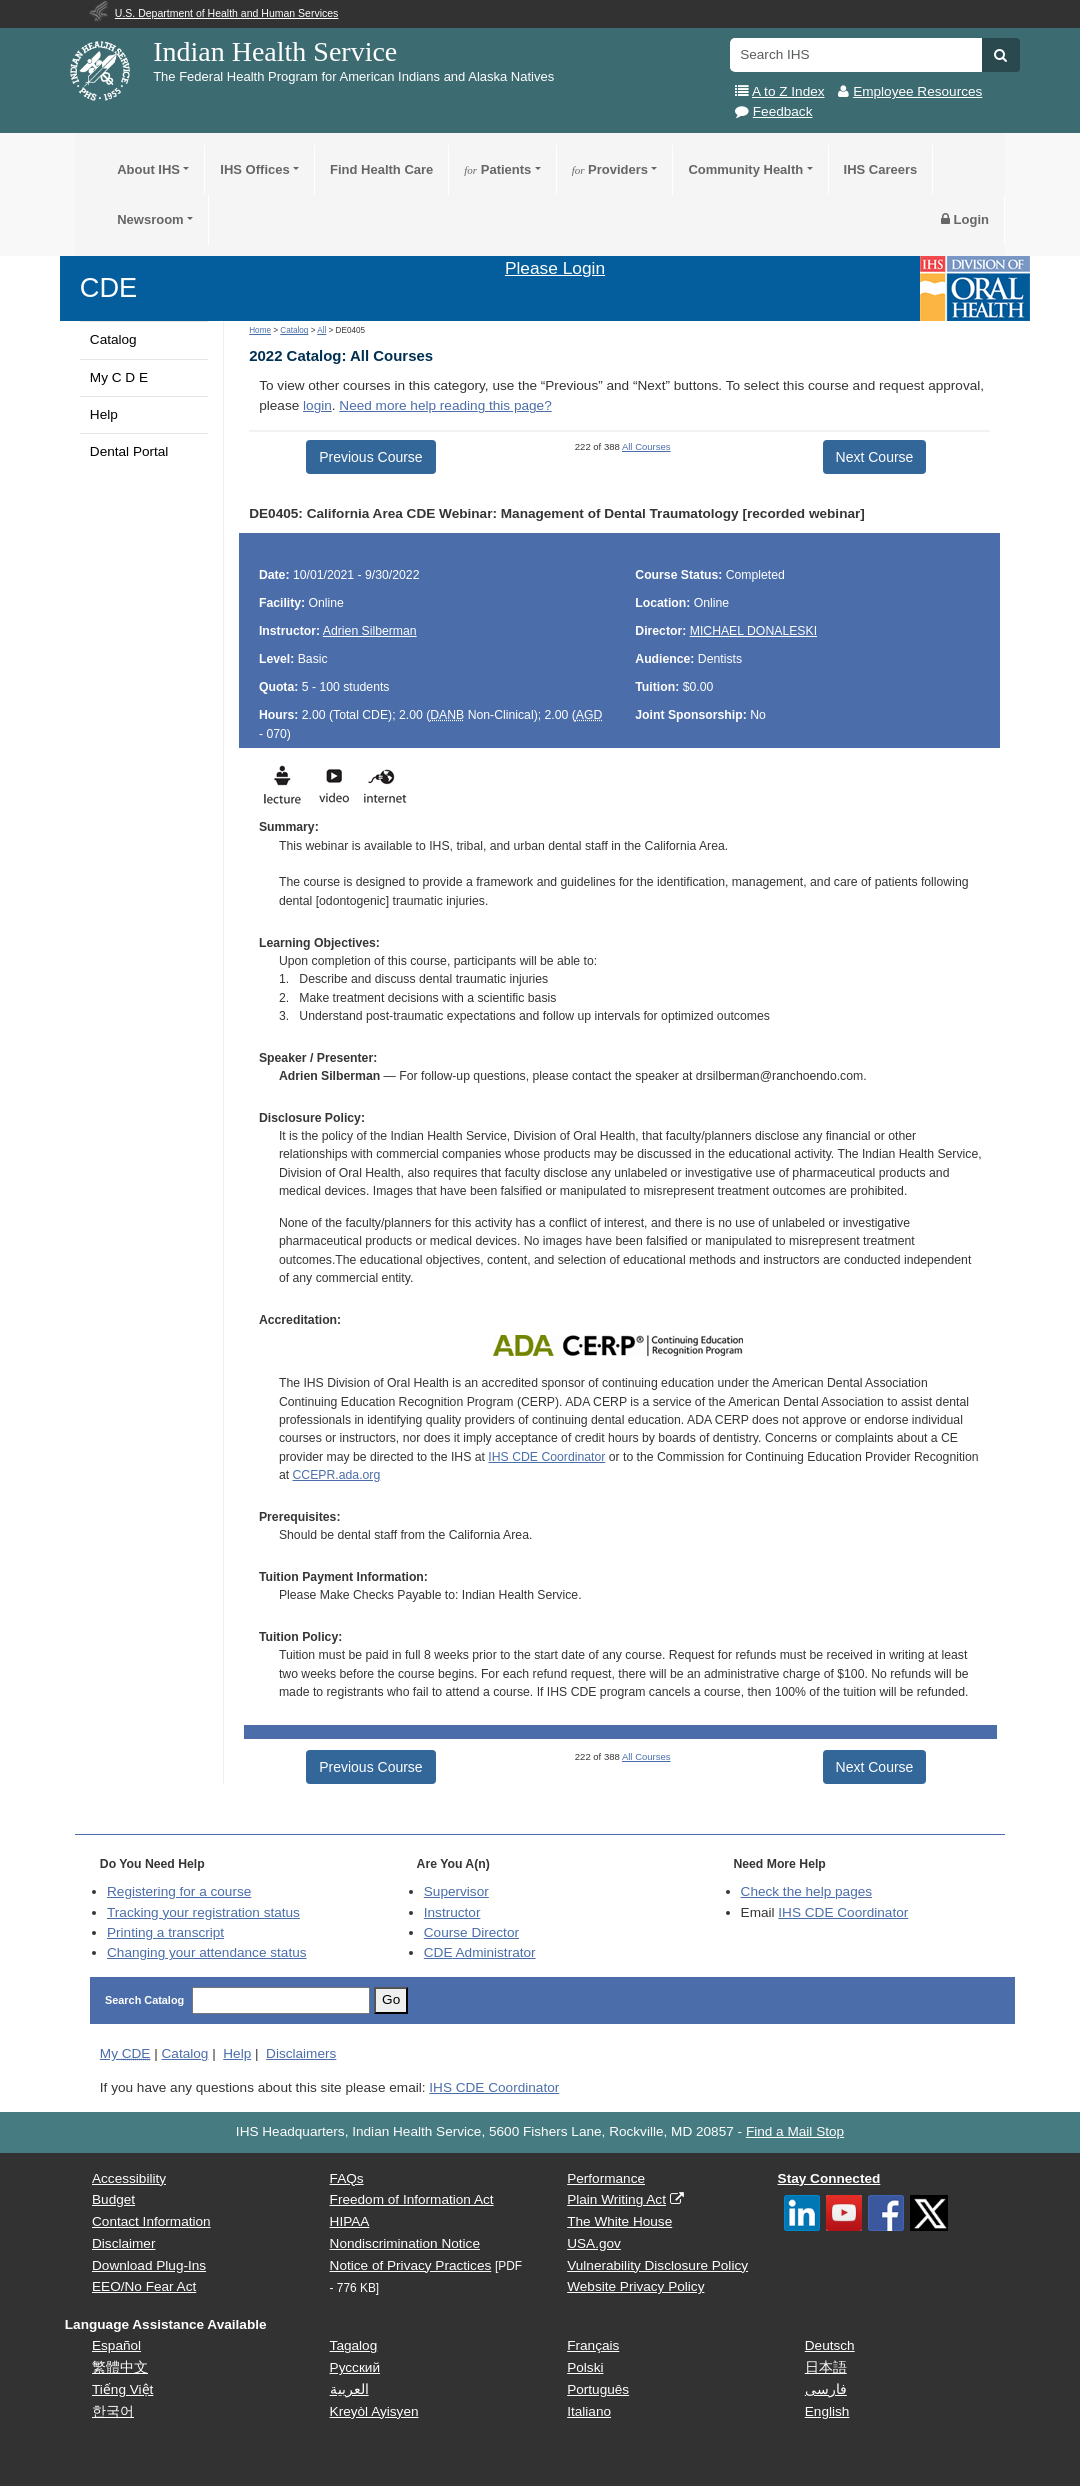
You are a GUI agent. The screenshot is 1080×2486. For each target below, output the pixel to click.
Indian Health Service (275, 51)
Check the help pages (807, 1891)
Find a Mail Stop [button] (795, 2131)
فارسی (826, 2389)
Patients (497, 169)
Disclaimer (123, 2243)
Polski (585, 2367)
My (125, 2053)
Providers (610, 169)
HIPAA (350, 2221)
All (321, 330)
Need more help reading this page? (445, 405)
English (827, 2411)
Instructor (452, 1912)
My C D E (119, 377)
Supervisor (456, 1891)
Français (593, 2345)
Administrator (480, 1952)
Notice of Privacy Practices (411, 2265)
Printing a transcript (165, 1932)
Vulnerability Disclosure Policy (657, 2265)
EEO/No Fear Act (144, 2286)
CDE (108, 287)
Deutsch (830, 2345)
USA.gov (594, 2243)
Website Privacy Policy (635, 2286)
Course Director (471, 1932)
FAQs (347, 2178)
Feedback (783, 111)
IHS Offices (254, 169)
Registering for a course (179, 1891)
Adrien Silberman (370, 631)
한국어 (113, 2411)
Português (598, 2389)
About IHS (148, 169)
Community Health (745, 169)
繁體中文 (120, 2367)
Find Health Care (381, 169)
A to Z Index (788, 91)
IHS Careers (881, 169)
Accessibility (129, 2178)
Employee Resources (917, 91)
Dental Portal (129, 451)
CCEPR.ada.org (337, 1475)
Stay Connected (829, 2178)
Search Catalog (144, 2000)
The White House (619, 2221)
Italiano (589, 2411)
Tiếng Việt (122, 2389)
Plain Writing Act (616, 2199)
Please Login (555, 268)
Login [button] (965, 219)
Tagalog (354, 2345)
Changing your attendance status (207, 1952)
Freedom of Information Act (412, 2199)
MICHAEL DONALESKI (753, 631)
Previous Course (371, 457)
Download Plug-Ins (149, 2265)
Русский (355, 2367)
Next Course (875, 457)
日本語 (826, 2367)
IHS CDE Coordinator (546, 1457)
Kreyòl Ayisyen (374, 2411)
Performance (606, 2178)
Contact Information (151, 2221)
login (317, 405)
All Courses (646, 446)
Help (104, 414)
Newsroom (150, 219)
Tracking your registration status (203, 1912)
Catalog (113, 339)
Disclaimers (301, 2053)
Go (391, 1999)
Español (116, 2345)
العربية (349, 2389)
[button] (1000, 55)
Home (260, 330)
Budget (113, 2199)
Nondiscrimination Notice (405, 2243)
